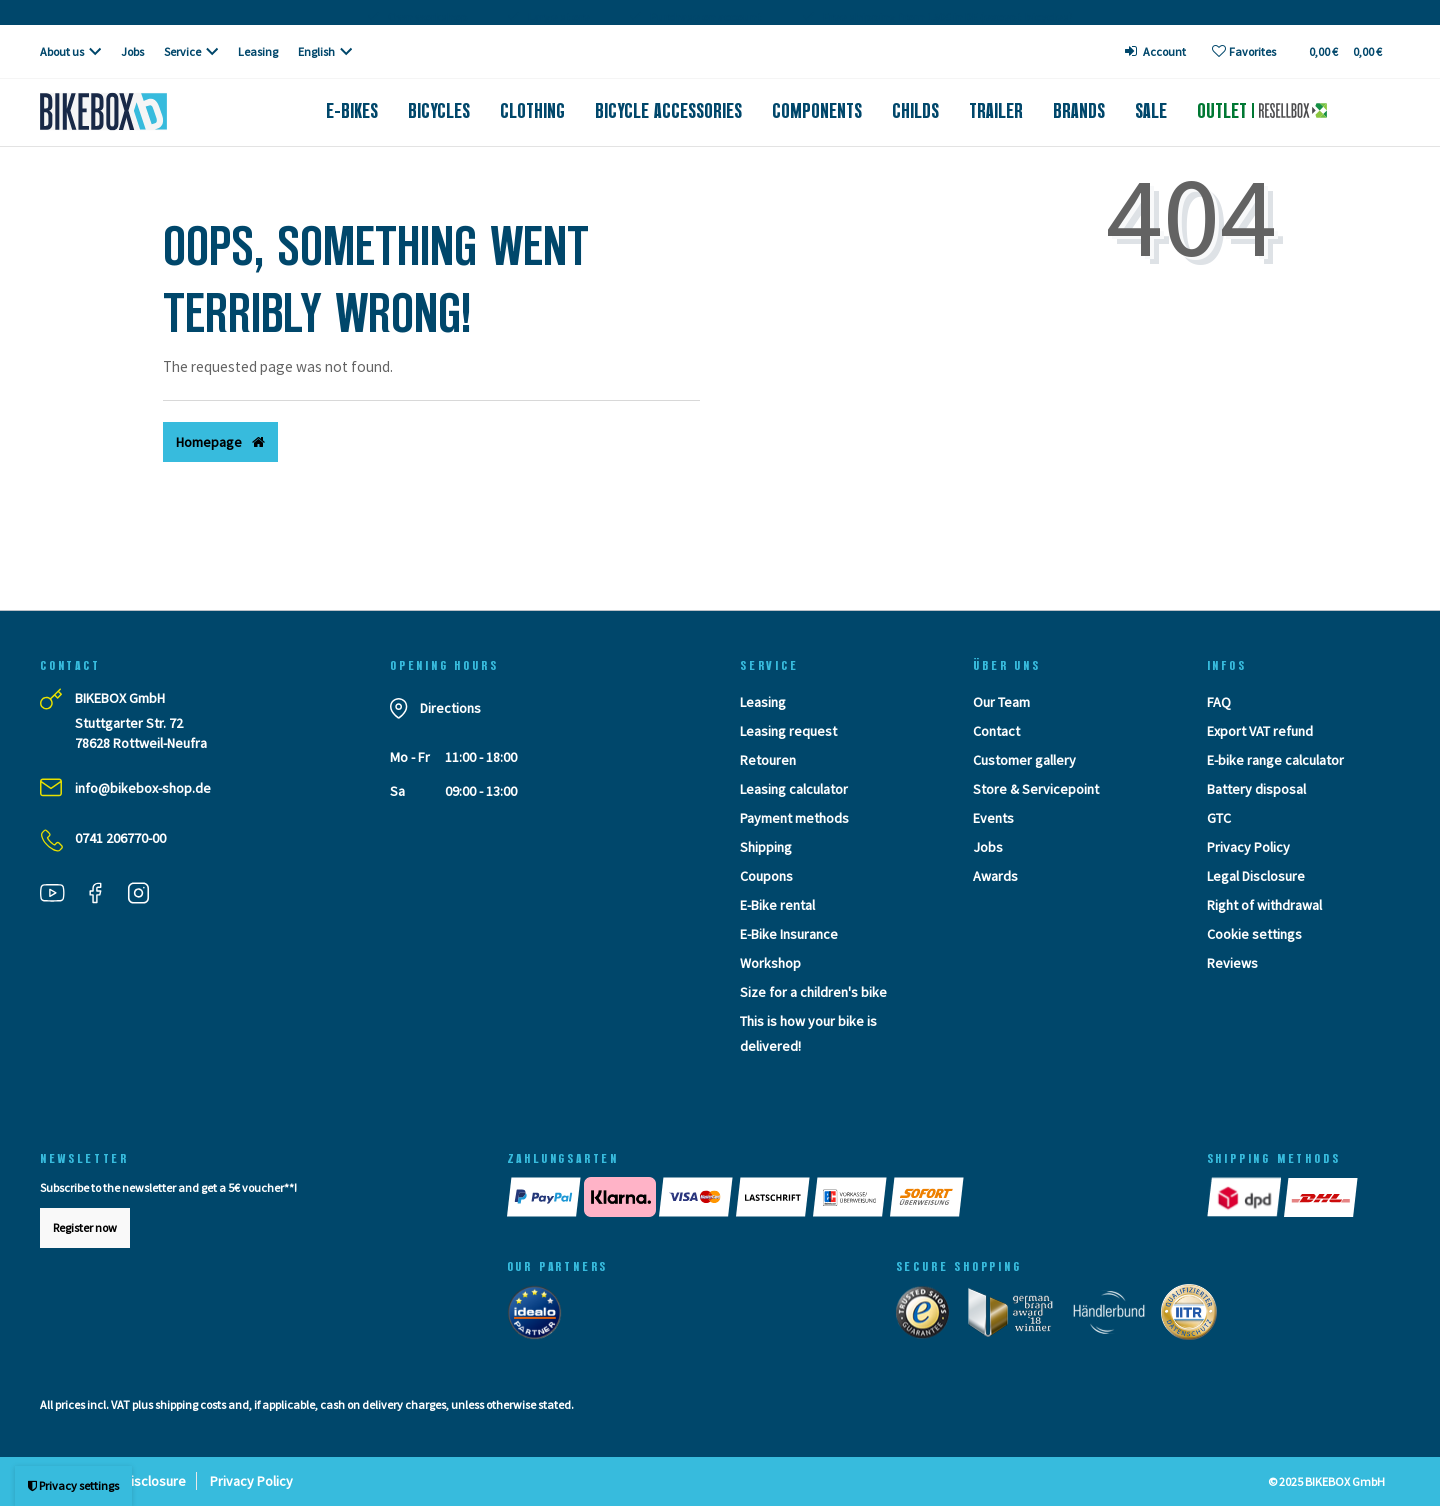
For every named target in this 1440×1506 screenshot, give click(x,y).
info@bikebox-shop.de (143, 788)
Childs (915, 111)
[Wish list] (1244, 51)
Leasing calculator (794, 789)
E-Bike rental (777, 905)
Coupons (766, 876)
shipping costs (190, 1404)
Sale (1151, 111)
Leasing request (788, 731)
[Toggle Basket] (1344, 51)
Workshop (770, 963)
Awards (995, 876)
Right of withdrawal (1264, 905)
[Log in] (1156, 51)
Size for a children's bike (813, 992)
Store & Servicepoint (1036, 789)
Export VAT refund (1260, 731)
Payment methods (794, 818)
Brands (1079, 111)
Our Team (1001, 702)
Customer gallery (1024, 760)
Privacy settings (73, 1485)
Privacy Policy (1248, 847)
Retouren (768, 760)
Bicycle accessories (668, 111)
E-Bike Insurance (789, 934)
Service (182, 51)
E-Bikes (352, 111)
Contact (996, 731)
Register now (85, 1227)
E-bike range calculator (1275, 760)
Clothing (532, 111)
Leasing (258, 51)
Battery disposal (1256, 789)
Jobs (132, 51)
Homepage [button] (220, 442)
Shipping (766, 847)
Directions (450, 708)
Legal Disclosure (1256, 876)
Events (993, 818)
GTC (1219, 818)
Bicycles (439, 111)
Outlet (1262, 111)
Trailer (996, 111)
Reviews (1232, 963)
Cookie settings (1254, 934)
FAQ (1219, 702)
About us (62, 51)
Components (817, 111)
